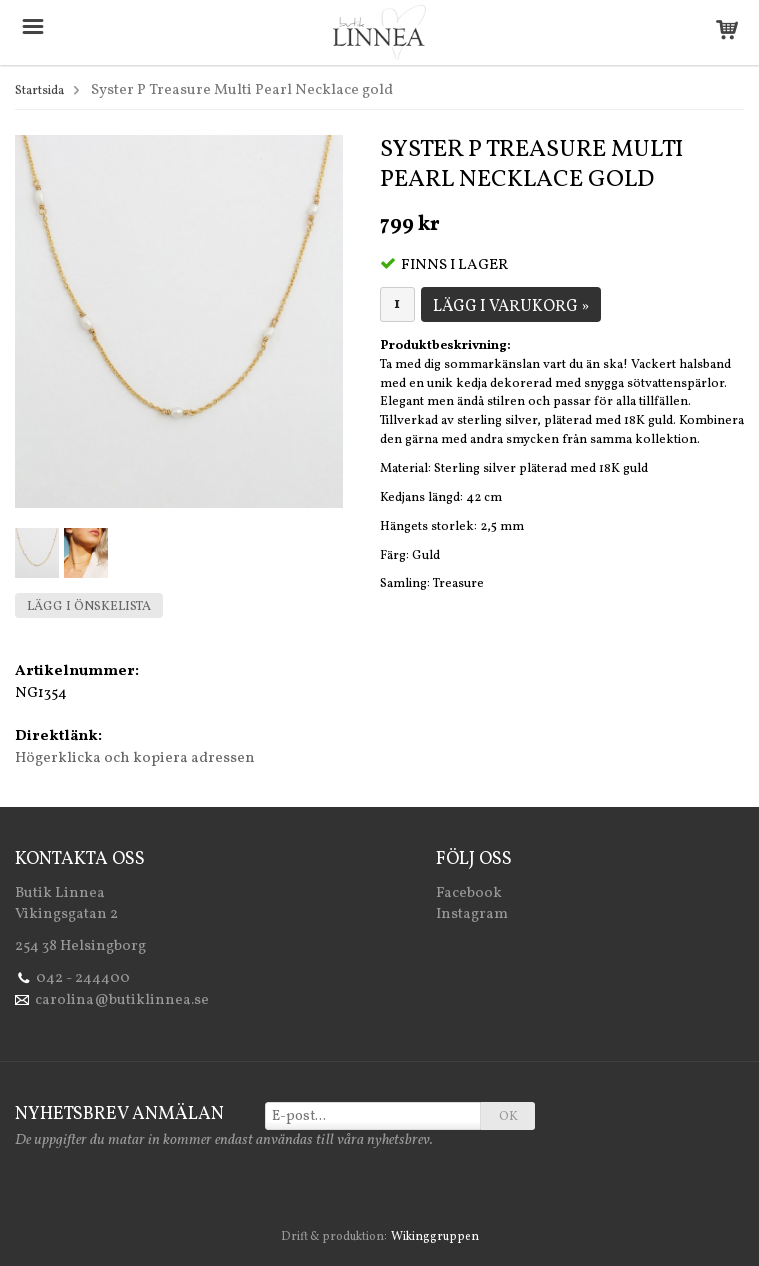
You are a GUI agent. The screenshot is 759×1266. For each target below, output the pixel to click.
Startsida (39, 91)
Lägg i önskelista (89, 607)
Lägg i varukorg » (511, 307)
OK (508, 1117)
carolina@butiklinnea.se (122, 1000)
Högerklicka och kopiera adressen (135, 758)
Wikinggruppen (435, 1237)
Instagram (472, 914)
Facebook (469, 893)
